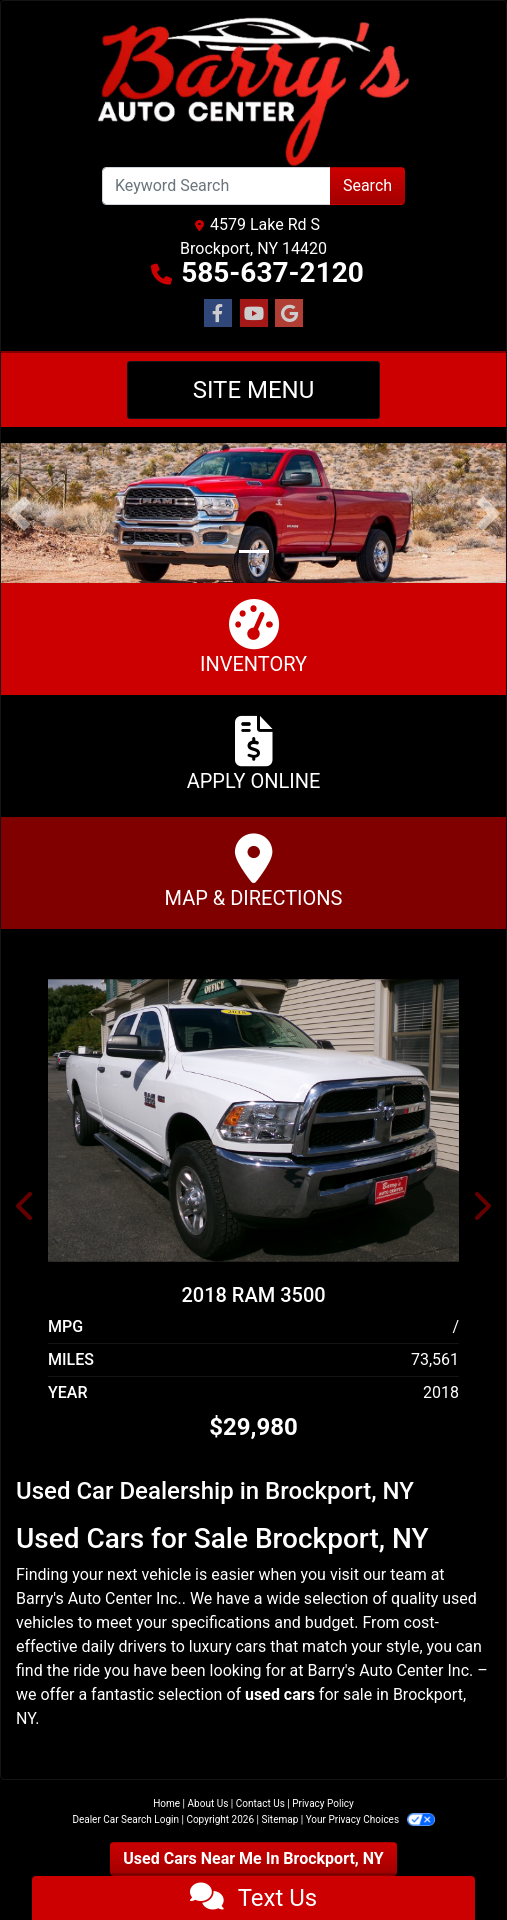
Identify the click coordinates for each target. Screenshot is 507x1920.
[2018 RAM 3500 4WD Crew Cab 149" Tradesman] (253, 1119)
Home (166, 1803)
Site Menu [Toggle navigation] (254, 390)
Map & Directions (253, 871)
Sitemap (279, 1819)
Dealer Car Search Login (125, 1819)
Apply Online (253, 754)
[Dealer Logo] (253, 92)
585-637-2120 (272, 272)
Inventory (253, 637)
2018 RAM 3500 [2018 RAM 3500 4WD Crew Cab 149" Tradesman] (253, 1295)
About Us (208, 1803)
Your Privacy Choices (370, 1819)
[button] (18, 513)
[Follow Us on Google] (289, 314)
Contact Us (260, 1803)
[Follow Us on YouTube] (254, 314)
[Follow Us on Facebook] (218, 314)
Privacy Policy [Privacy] (323, 1803)
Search (367, 185)
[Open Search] (216, 186)
